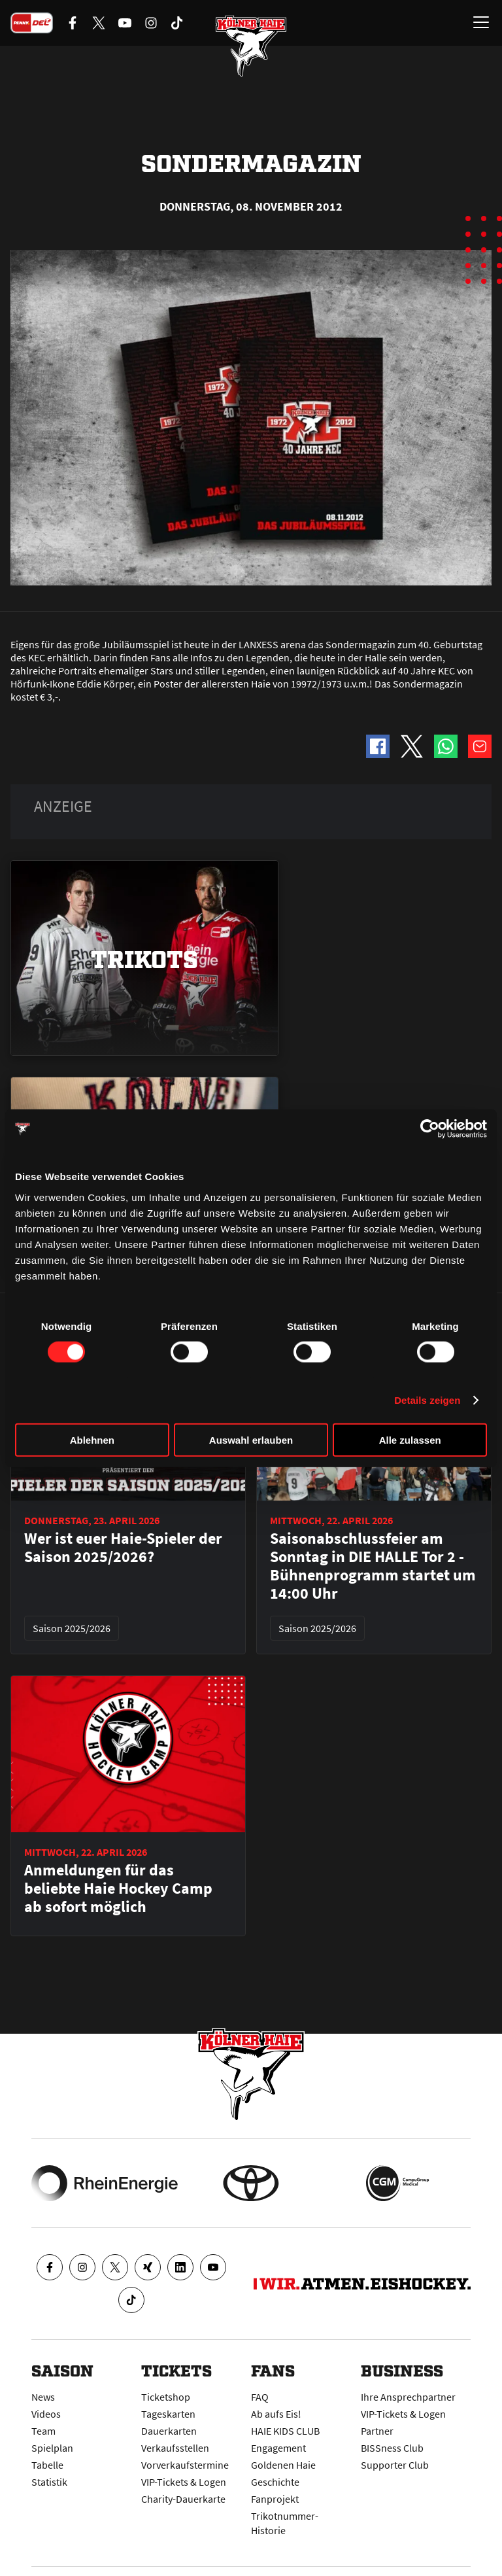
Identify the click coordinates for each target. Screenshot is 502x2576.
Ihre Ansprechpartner (408, 2396)
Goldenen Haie (283, 2464)
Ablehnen (92, 1439)
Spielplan (52, 2447)
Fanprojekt (275, 2498)
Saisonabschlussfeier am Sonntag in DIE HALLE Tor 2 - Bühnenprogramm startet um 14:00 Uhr (373, 1566)
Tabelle (47, 2464)
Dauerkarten (169, 2430)
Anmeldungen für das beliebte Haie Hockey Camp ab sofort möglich (118, 1888)
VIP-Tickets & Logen (183, 2481)
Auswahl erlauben (251, 1439)
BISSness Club (392, 2447)
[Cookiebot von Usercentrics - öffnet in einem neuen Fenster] (430, 1129)
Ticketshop (165, 2396)
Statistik (49, 2481)
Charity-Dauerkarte (183, 2498)
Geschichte (275, 2481)
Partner (377, 2430)
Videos (46, 2413)
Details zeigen (427, 1400)
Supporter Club (395, 2464)
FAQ (260, 2396)
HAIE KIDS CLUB (285, 2430)
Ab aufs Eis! (276, 2413)
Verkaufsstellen (175, 2447)
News (43, 2396)
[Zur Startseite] (251, 45)
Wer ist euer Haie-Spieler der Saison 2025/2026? (123, 1547)
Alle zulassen (410, 1439)
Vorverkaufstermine (185, 2464)
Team (43, 2430)
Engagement (278, 2447)
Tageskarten (168, 2413)
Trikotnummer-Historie (284, 2523)
